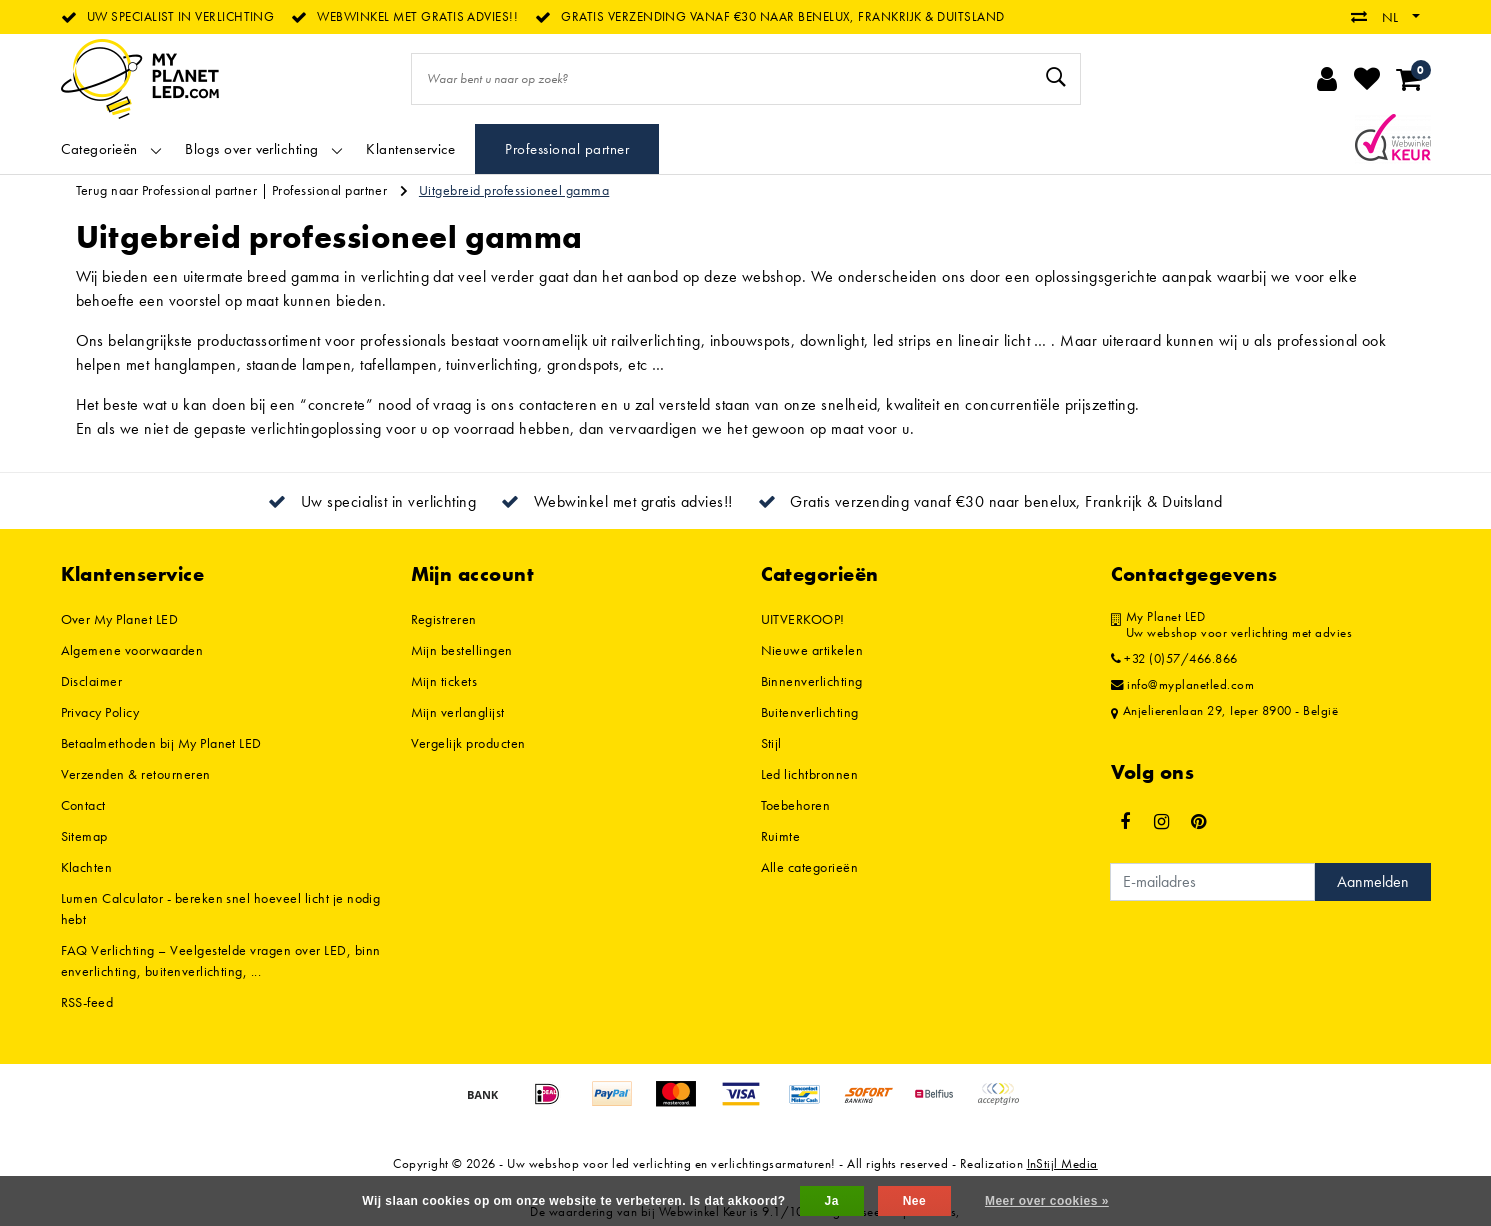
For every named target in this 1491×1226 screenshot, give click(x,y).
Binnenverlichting (812, 681)
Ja (832, 1201)
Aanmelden (1373, 881)
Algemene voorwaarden (132, 650)
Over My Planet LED (120, 619)
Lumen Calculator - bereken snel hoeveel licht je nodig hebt (221, 908)
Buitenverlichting (810, 712)
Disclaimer (92, 681)
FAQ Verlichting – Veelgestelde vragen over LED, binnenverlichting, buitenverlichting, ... (221, 960)
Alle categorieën (810, 867)
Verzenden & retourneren (136, 774)
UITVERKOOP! (803, 619)
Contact (83, 805)
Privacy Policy (100, 712)
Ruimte (781, 836)
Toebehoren (796, 805)
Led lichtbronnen (810, 774)
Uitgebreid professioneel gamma (514, 190)
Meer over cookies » (1047, 1201)
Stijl (771, 743)
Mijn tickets (444, 681)
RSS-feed (87, 1002)
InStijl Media (1062, 1163)
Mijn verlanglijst (458, 712)
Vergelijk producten (468, 743)
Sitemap (84, 836)
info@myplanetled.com (1183, 685)
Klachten (87, 867)
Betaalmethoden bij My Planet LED (161, 743)
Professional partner (330, 190)
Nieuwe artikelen (812, 650)
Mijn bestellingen (462, 650)
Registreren (444, 619)
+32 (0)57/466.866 (1174, 659)
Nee (914, 1201)
